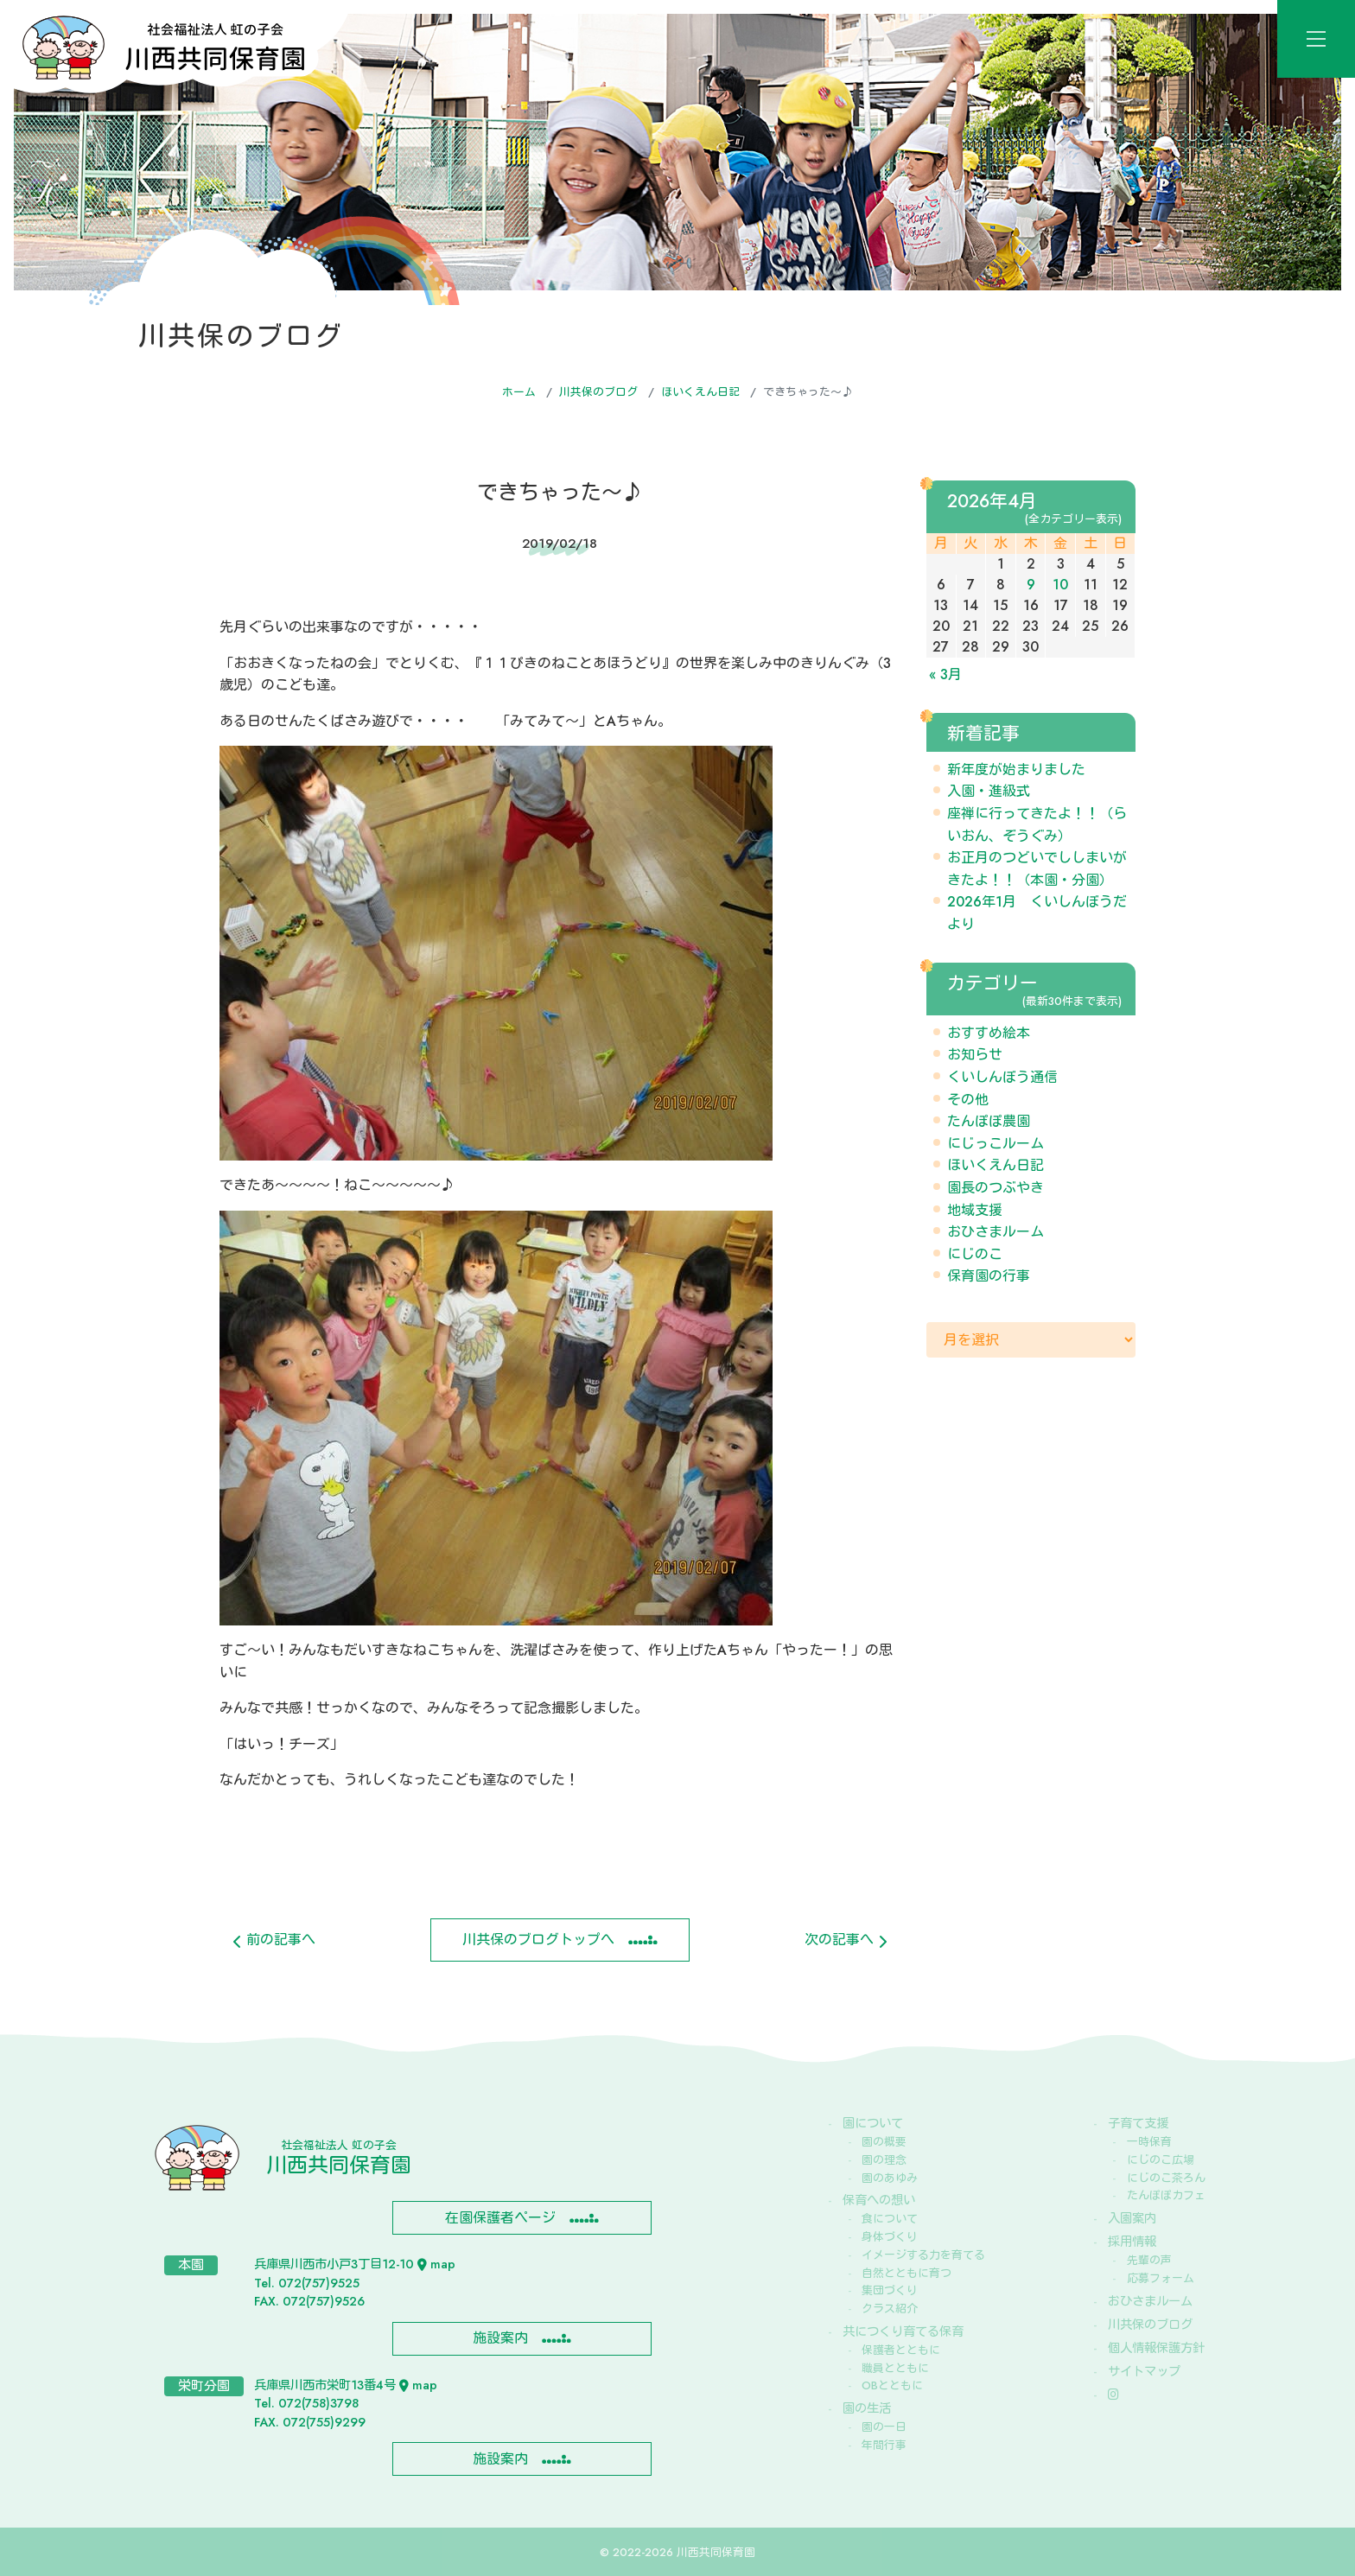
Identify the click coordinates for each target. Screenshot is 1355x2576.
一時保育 (1149, 2142)
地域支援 (974, 1210)
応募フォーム (1160, 2278)
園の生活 (867, 2408)
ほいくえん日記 (700, 392)
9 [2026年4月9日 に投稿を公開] (1031, 585)
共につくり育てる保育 (903, 2331)
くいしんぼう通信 (1002, 1077)
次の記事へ (846, 1939)
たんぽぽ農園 (988, 1121)
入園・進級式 (988, 791)
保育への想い (879, 2200)
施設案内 (500, 2338)
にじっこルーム (995, 1144)
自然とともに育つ (906, 2273)
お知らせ (974, 1055)
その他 (968, 1100)
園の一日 (884, 2427)
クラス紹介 (890, 2308)
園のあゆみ (890, 2178)
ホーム (519, 392)
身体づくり (890, 2237)
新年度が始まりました (1016, 769)
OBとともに (892, 2385)
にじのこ (974, 1254)
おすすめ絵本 (988, 1033)
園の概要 (884, 2142)
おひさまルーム (995, 1232)
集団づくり (890, 2290)
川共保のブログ (598, 392)
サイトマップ (1144, 2371)
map (436, 2264)
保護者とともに (901, 2350)
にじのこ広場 (1160, 2160)
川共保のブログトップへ (538, 1939)
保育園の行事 (988, 1276)
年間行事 (884, 2445)
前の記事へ (274, 1939)
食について (890, 2218)
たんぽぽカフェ (1166, 2195)
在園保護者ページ (500, 2218)
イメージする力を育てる (923, 2255)
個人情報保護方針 (1156, 2348)
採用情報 (1132, 2241)
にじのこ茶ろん (1166, 2178)
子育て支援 (1138, 2123)
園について (873, 2123)
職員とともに (895, 2368)
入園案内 (1132, 2218)
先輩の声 (1149, 2260)
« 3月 (945, 674)
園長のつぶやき (995, 1188)
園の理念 (884, 2160)
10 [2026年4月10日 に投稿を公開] (1060, 585)
